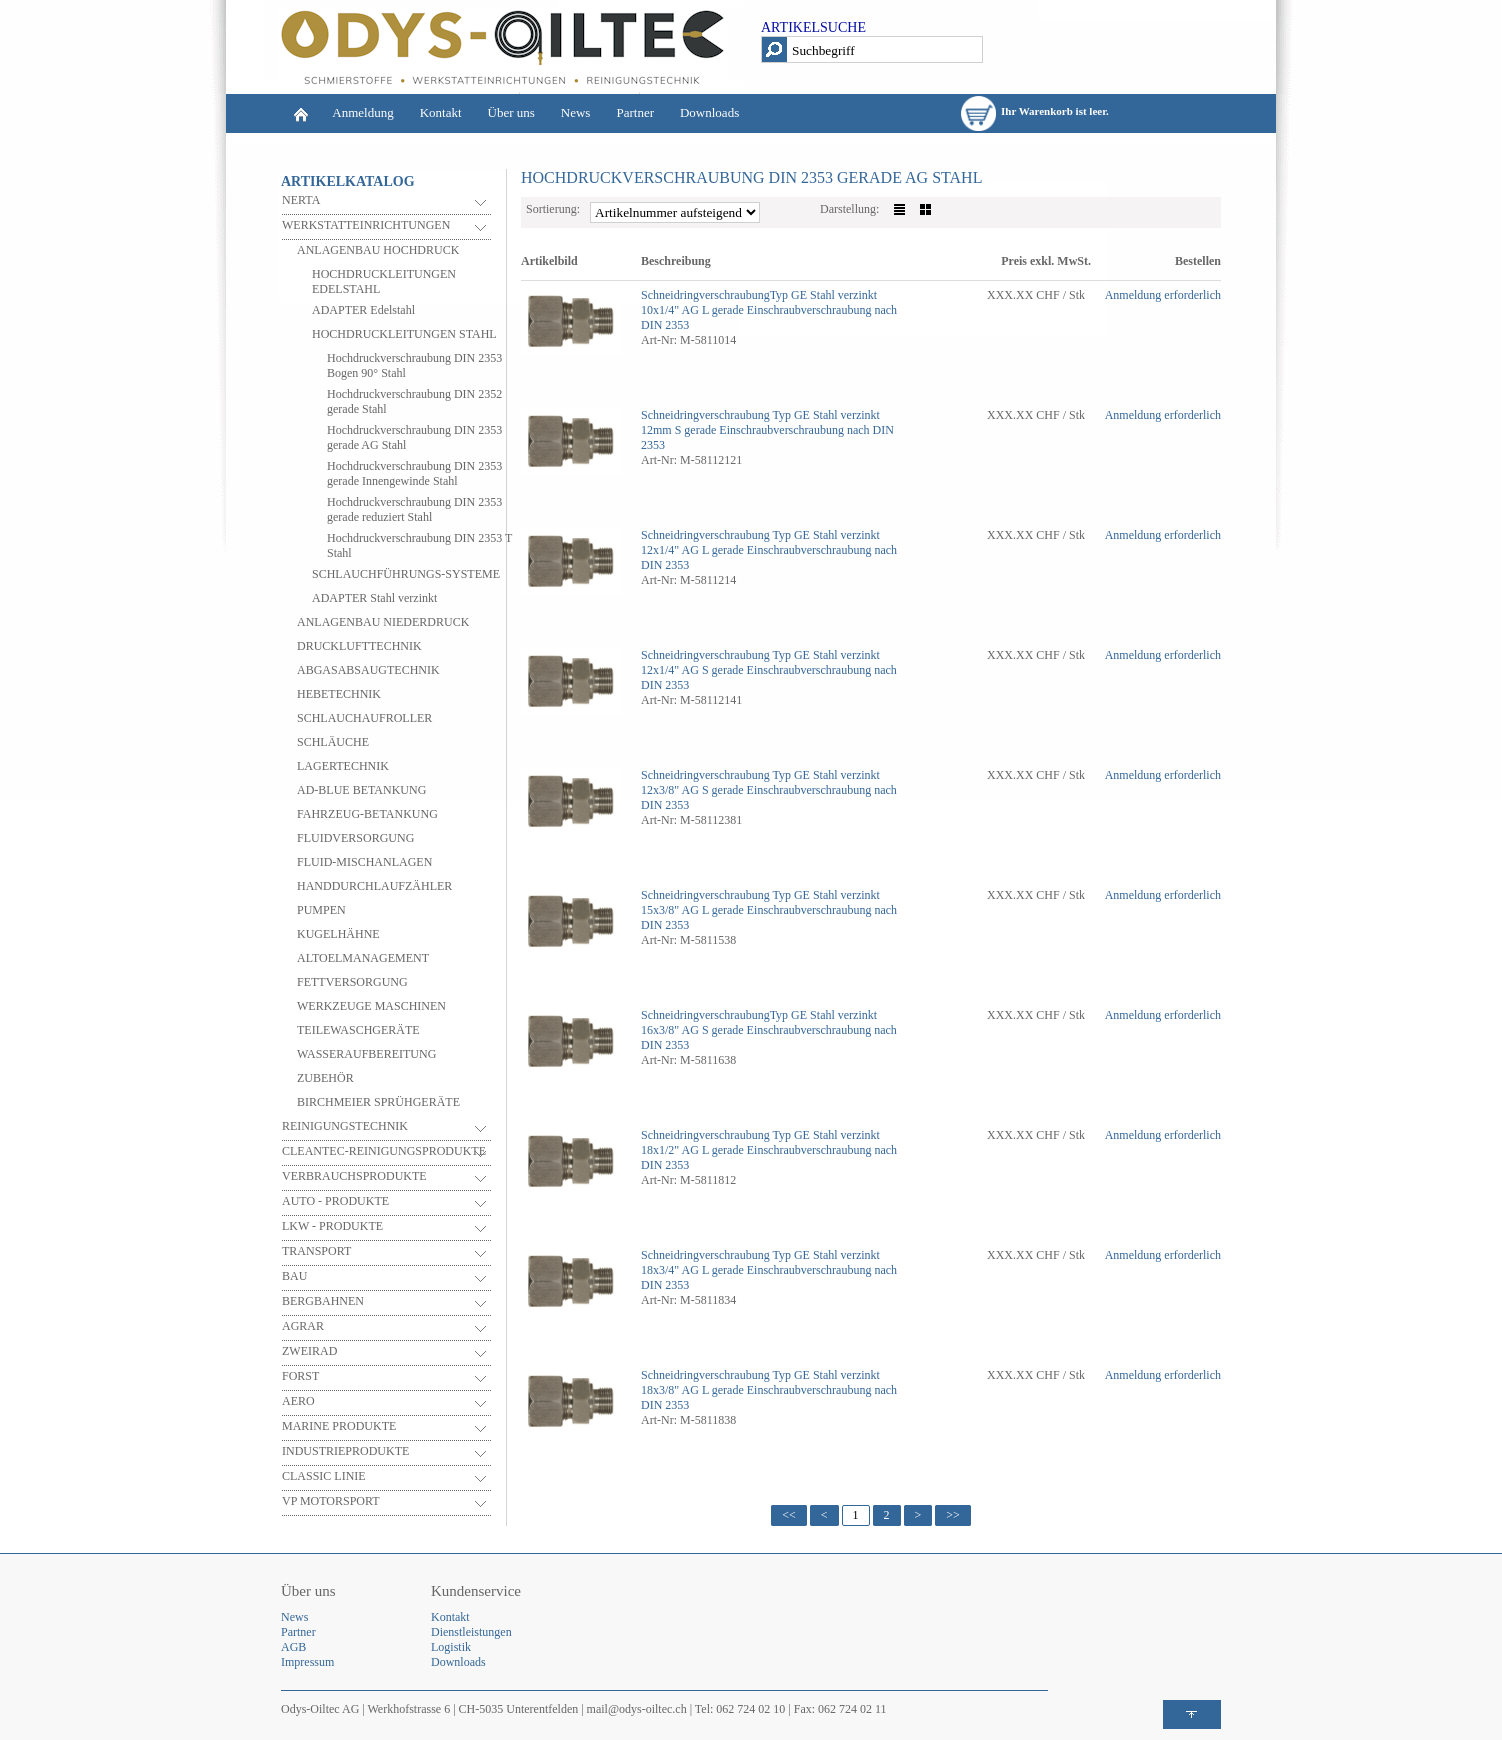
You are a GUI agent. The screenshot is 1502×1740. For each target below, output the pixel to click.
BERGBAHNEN (323, 1301)
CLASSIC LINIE (324, 1476)
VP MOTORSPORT (331, 1501)
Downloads (709, 112)
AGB (293, 1647)
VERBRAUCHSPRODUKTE (354, 1176)
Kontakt (441, 112)
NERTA (301, 200)
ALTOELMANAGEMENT (363, 958)
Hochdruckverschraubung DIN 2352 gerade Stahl (414, 401)
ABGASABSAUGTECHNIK (368, 670)
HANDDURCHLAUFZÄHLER (374, 886)
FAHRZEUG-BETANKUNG (367, 814)
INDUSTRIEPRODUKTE (345, 1451)
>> (953, 1515)
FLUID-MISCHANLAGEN (364, 862)
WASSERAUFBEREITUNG (366, 1054)
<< (789, 1515)
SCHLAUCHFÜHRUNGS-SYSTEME (406, 574)
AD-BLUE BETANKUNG (361, 790)
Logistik (451, 1647)
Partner (635, 112)
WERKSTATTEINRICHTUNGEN (366, 225)
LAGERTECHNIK (343, 766)
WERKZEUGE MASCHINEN (371, 1006)
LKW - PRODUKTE (332, 1226)
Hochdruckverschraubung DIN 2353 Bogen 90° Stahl (414, 365)
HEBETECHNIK (339, 694)
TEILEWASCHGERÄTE (358, 1030)
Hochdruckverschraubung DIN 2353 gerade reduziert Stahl (414, 509)
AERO (298, 1401)
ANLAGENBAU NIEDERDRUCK (383, 622)
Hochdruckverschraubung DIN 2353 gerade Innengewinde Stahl (414, 473)
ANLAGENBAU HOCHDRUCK (378, 250)
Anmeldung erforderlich (1163, 295)
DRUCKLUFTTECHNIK (359, 646)
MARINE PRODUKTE (339, 1426)
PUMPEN (321, 910)
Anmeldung (362, 112)
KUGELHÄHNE (338, 934)
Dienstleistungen (471, 1632)
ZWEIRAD (309, 1351)
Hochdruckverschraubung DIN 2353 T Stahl (419, 545)
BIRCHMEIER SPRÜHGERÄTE (378, 1102)
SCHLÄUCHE (333, 742)
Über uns (511, 112)
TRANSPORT (316, 1251)
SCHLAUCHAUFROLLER (364, 718)
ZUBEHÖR (325, 1078)
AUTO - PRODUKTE (335, 1201)
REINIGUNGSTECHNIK (345, 1126)
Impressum (307, 1662)
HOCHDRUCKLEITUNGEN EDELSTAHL (384, 281)
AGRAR (303, 1326)
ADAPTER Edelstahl (363, 310)
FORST (300, 1376)
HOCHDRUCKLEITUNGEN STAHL (404, 334)
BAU (294, 1276)
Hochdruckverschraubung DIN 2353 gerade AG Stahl (414, 437)
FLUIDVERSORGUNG (355, 838)
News (576, 112)
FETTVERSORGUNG (352, 982)
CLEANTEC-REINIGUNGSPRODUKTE (384, 1151)
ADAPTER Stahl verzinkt (374, 598)
